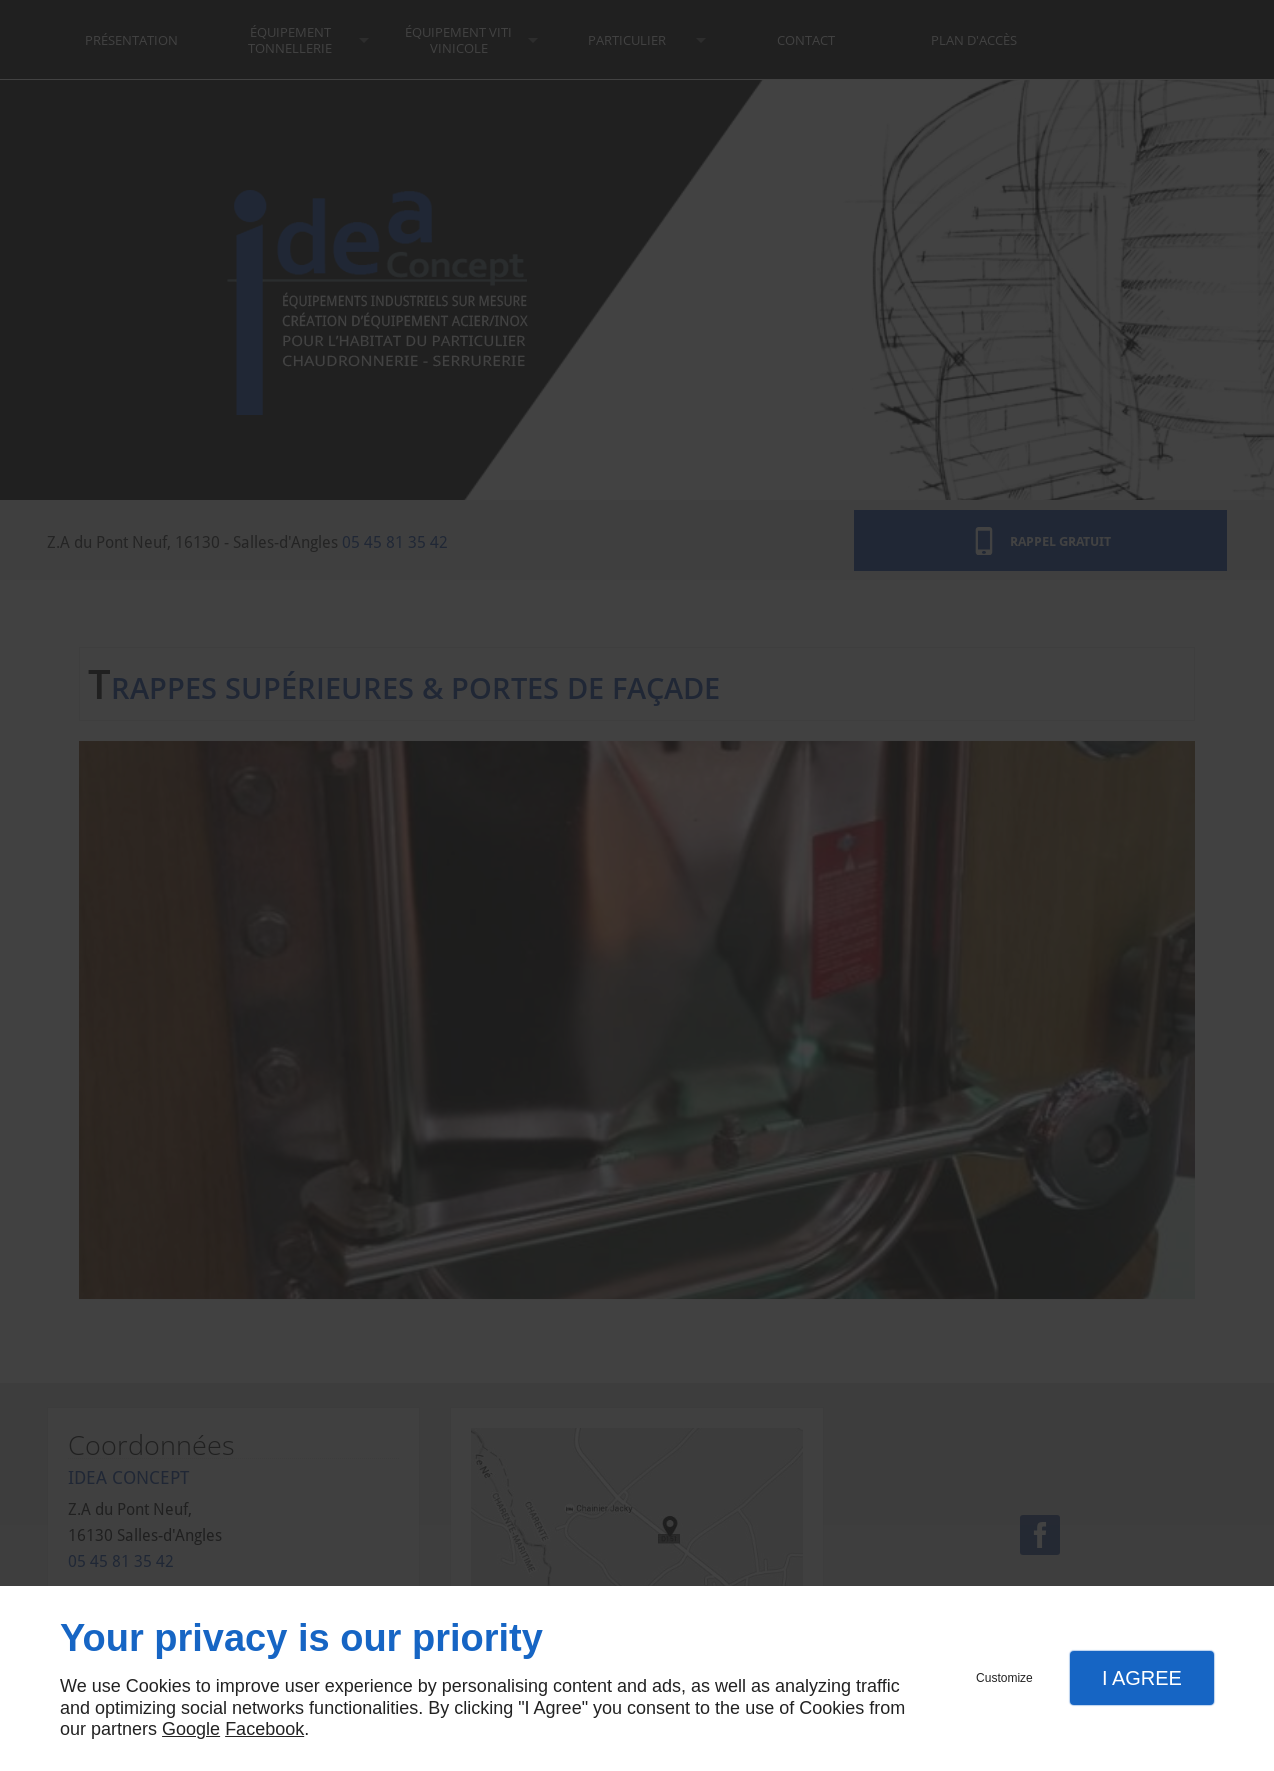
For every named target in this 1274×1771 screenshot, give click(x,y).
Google (191, 1729)
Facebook (264, 1729)
